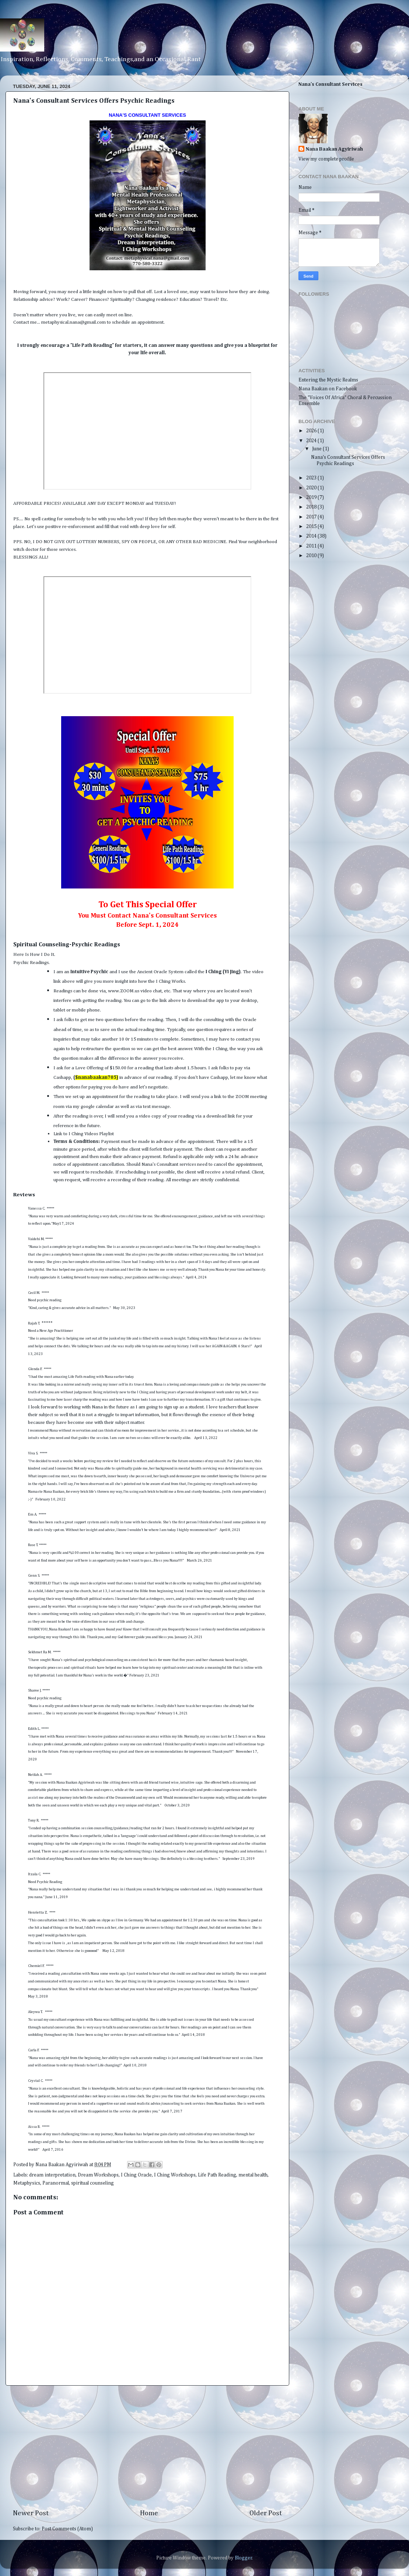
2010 (312, 555)
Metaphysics (26, 2183)
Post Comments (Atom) (67, 2528)
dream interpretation (52, 2175)
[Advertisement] (147, 2447)
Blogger (243, 2558)
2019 (312, 497)
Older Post (265, 2513)
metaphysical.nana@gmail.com (73, 322)
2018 (312, 507)
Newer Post (31, 2513)
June (317, 448)
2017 (312, 517)
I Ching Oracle (136, 2175)
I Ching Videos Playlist (92, 1134)
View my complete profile (326, 159)
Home (149, 2513)
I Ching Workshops (175, 2175)
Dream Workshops (98, 2175)
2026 (312, 430)
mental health (253, 2175)
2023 (312, 478)
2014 (312, 536)
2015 (312, 526)
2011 (312, 546)
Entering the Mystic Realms (328, 380)
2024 (312, 440)
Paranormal (55, 2183)
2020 (312, 487)
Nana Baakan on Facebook (327, 388)
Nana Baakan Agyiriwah (334, 149)
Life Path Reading (217, 2175)
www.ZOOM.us (123, 991)
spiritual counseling (92, 2183)
